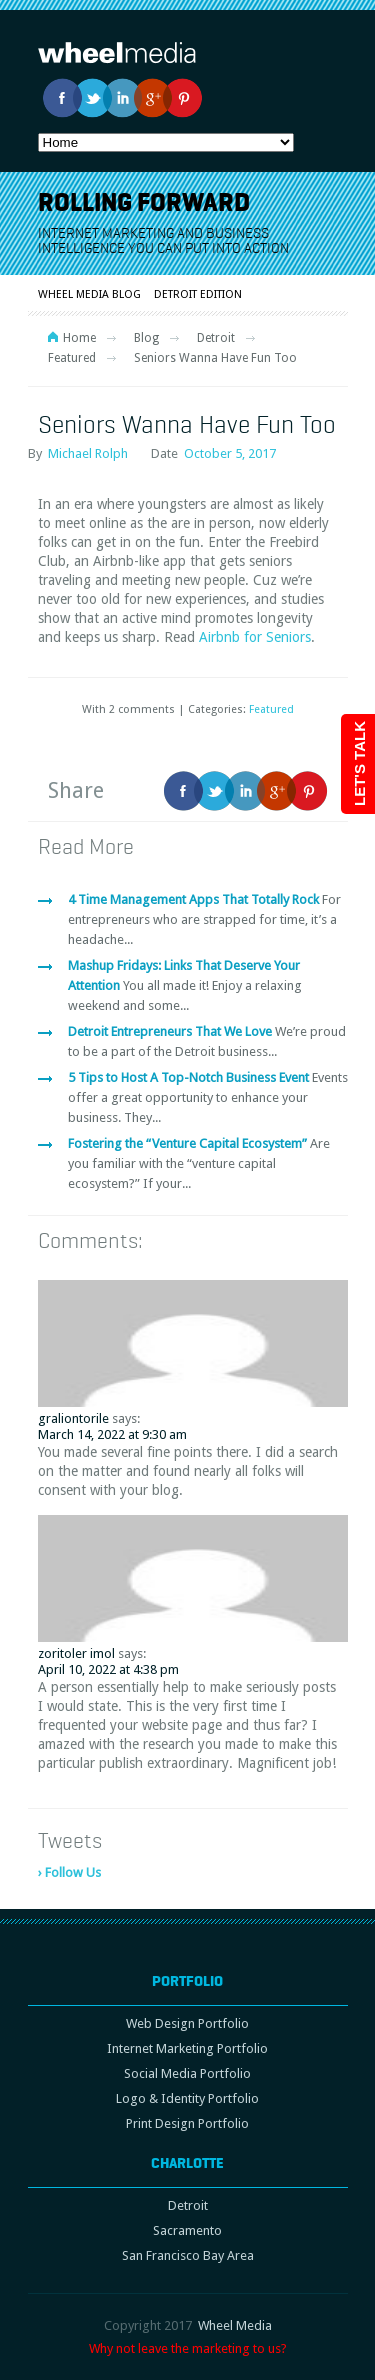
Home (79, 338)
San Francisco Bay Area (188, 2255)
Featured (72, 358)
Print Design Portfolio (187, 2123)
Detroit (216, 338)
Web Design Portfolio (187, 2023)
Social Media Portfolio (187, 2073)
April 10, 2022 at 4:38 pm (108, 1669)
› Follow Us (69, 1872)
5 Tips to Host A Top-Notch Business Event (190, 1077)
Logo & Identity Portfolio (187, 2098)
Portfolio (187, 1981)
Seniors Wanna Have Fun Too (187, 424)
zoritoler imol (76, 1653)
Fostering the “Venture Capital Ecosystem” (189, 1143)
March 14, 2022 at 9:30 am (112, 1434)
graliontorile (73, 1418)
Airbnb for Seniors (255, 637)
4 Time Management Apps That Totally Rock (195, 899)
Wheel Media (235, 2325)
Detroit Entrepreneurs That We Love (171, 1031)
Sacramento (187, 2230)
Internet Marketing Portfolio (187, 2048)
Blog (146, 338)
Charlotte (187, 2163)
